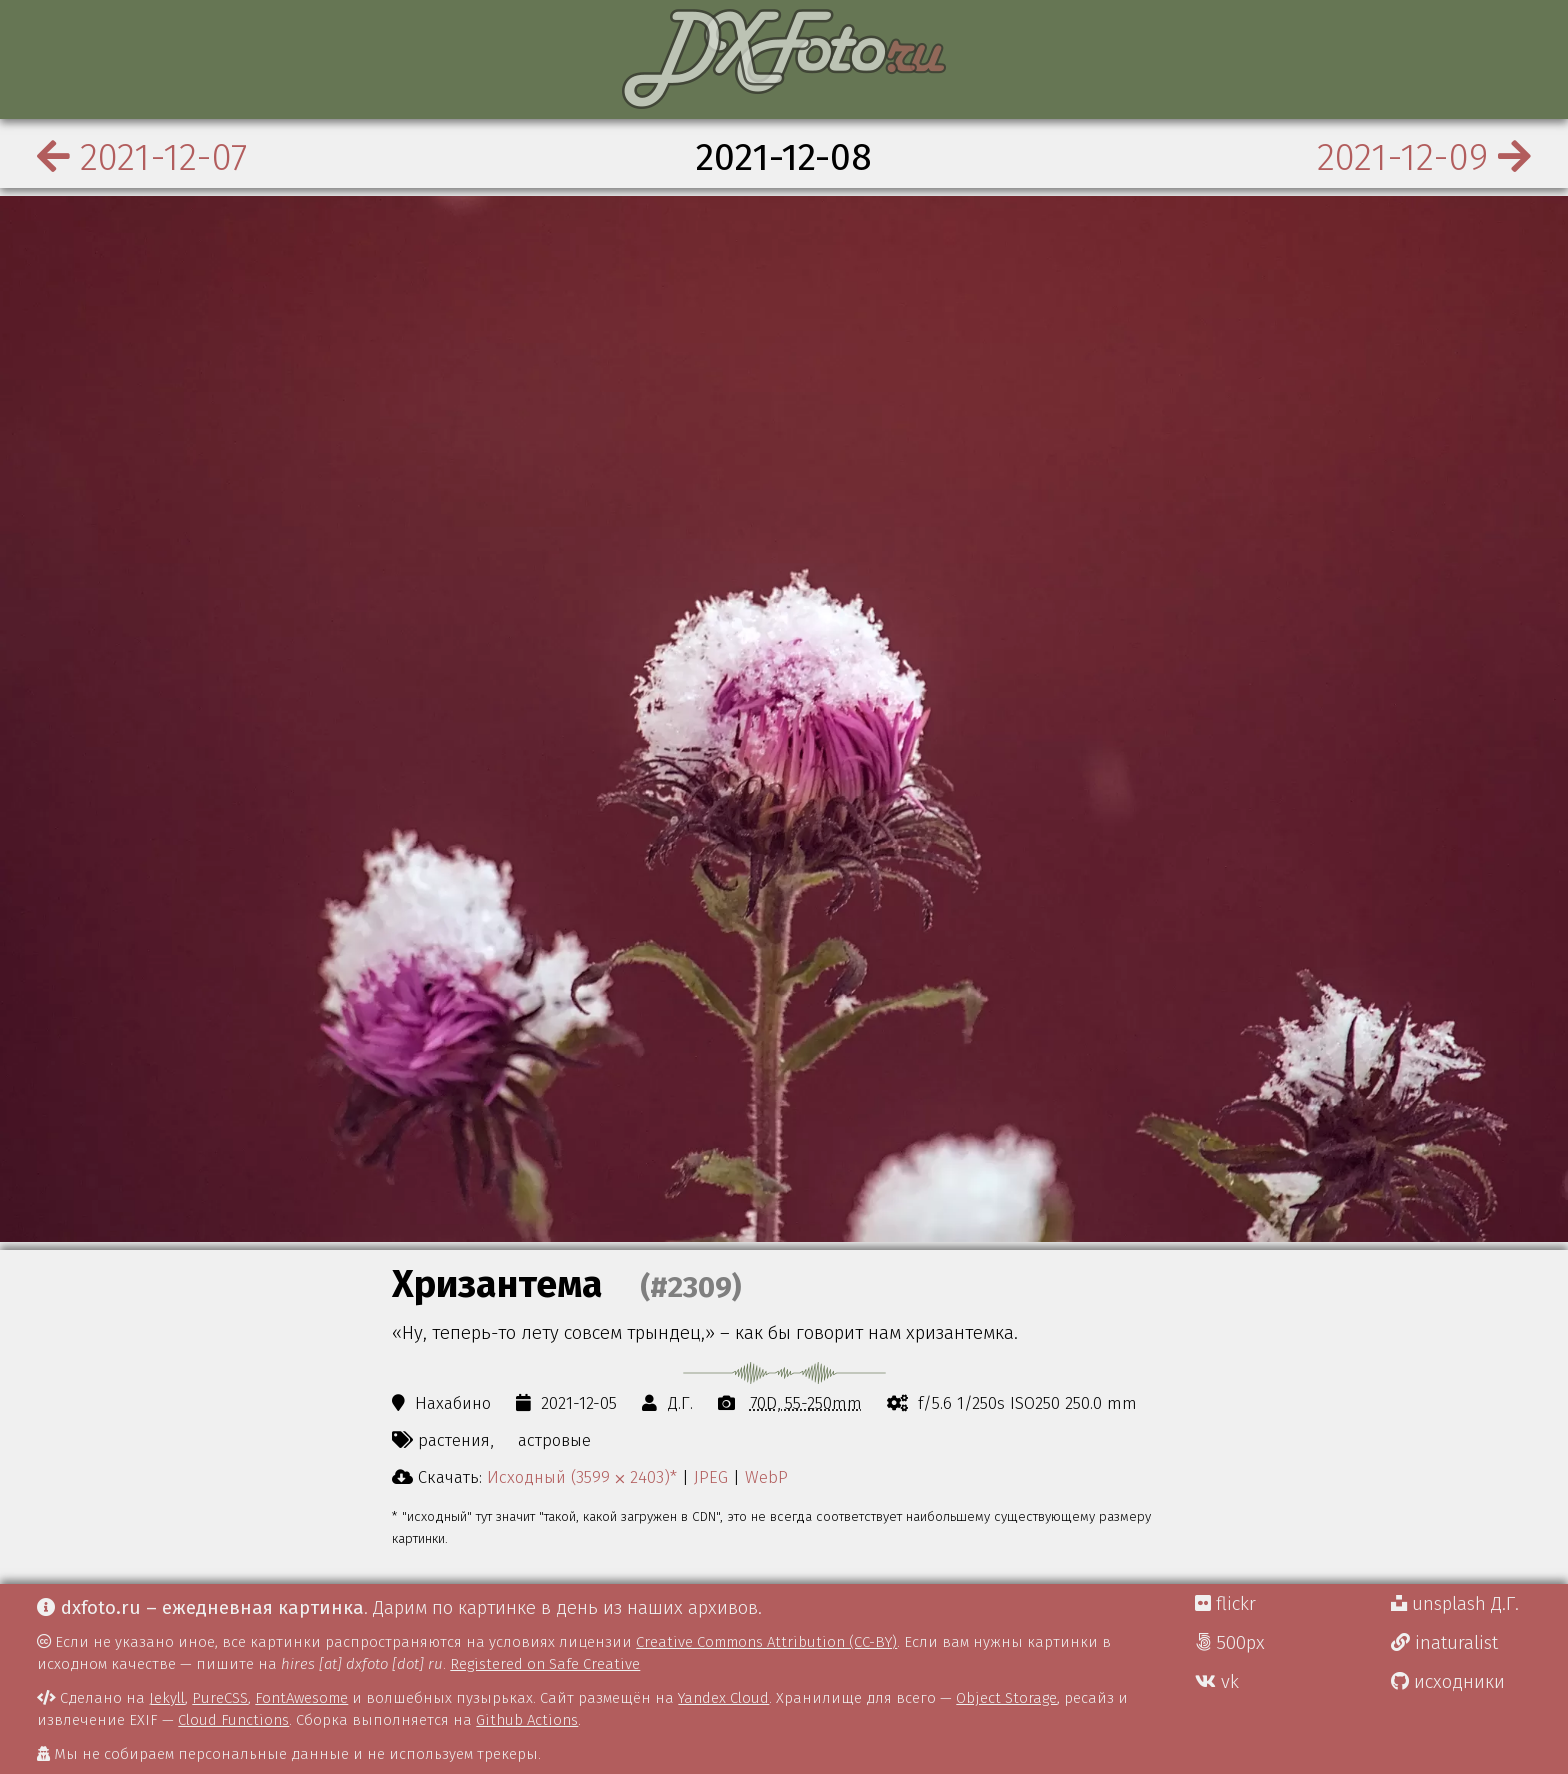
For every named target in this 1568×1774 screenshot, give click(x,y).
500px (1230, 1643)
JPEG (711, 1477)
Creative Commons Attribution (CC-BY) (766, 1642)
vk (1217, 1682)
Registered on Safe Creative (545, 1664)
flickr (1225, 1604)
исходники (1448, 1682)
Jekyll (167, 1698)
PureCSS (220, 1698)
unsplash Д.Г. (1455, 1604)
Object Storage (1006, 1698)
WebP (766, 1477)
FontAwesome (301, 1698)
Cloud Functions (233, 1720)
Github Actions (527, 1720)
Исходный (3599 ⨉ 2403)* (582, 1477)
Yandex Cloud (723, 1698)
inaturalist (1444, 1643)
